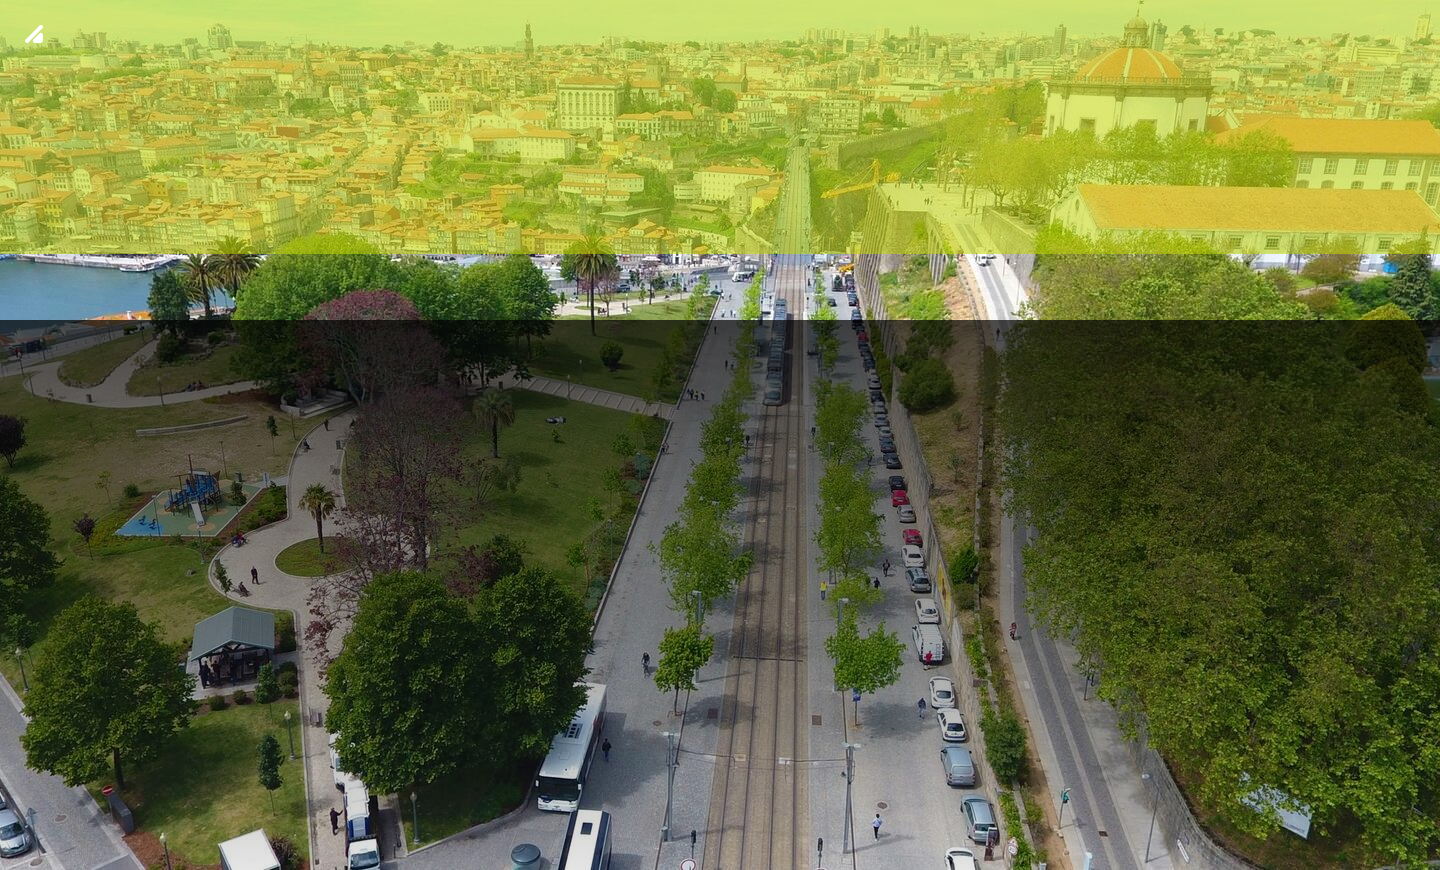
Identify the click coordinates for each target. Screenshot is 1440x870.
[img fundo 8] (720, 435)
